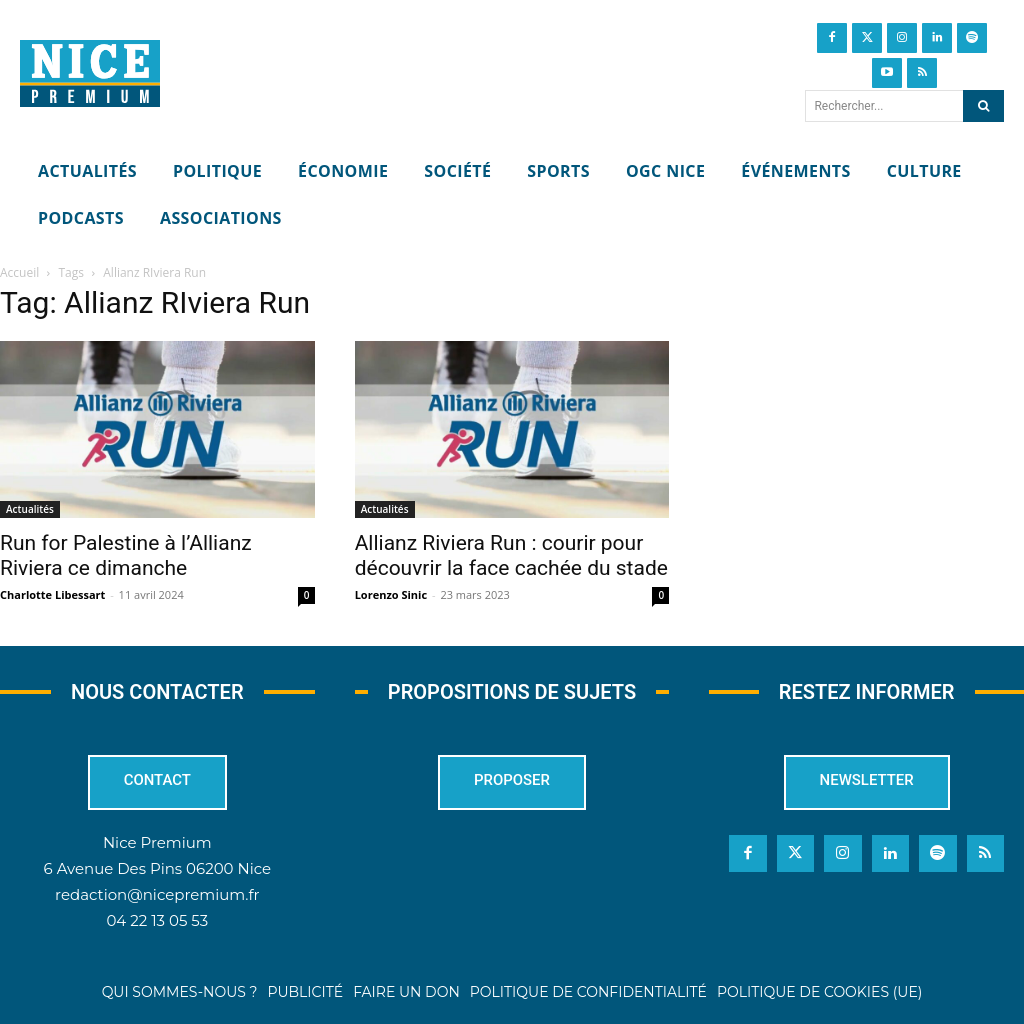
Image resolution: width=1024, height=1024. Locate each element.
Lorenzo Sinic (391, 594)
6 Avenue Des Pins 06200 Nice (157, 868)
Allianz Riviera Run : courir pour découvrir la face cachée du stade (511, 555)
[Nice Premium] (90, 74)
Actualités (30, 509)
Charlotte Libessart (52, 594)
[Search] (983, 106)
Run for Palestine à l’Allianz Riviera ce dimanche (126, 555)
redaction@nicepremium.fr (157, 894)
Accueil (19, 272)
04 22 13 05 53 (157, 920)
